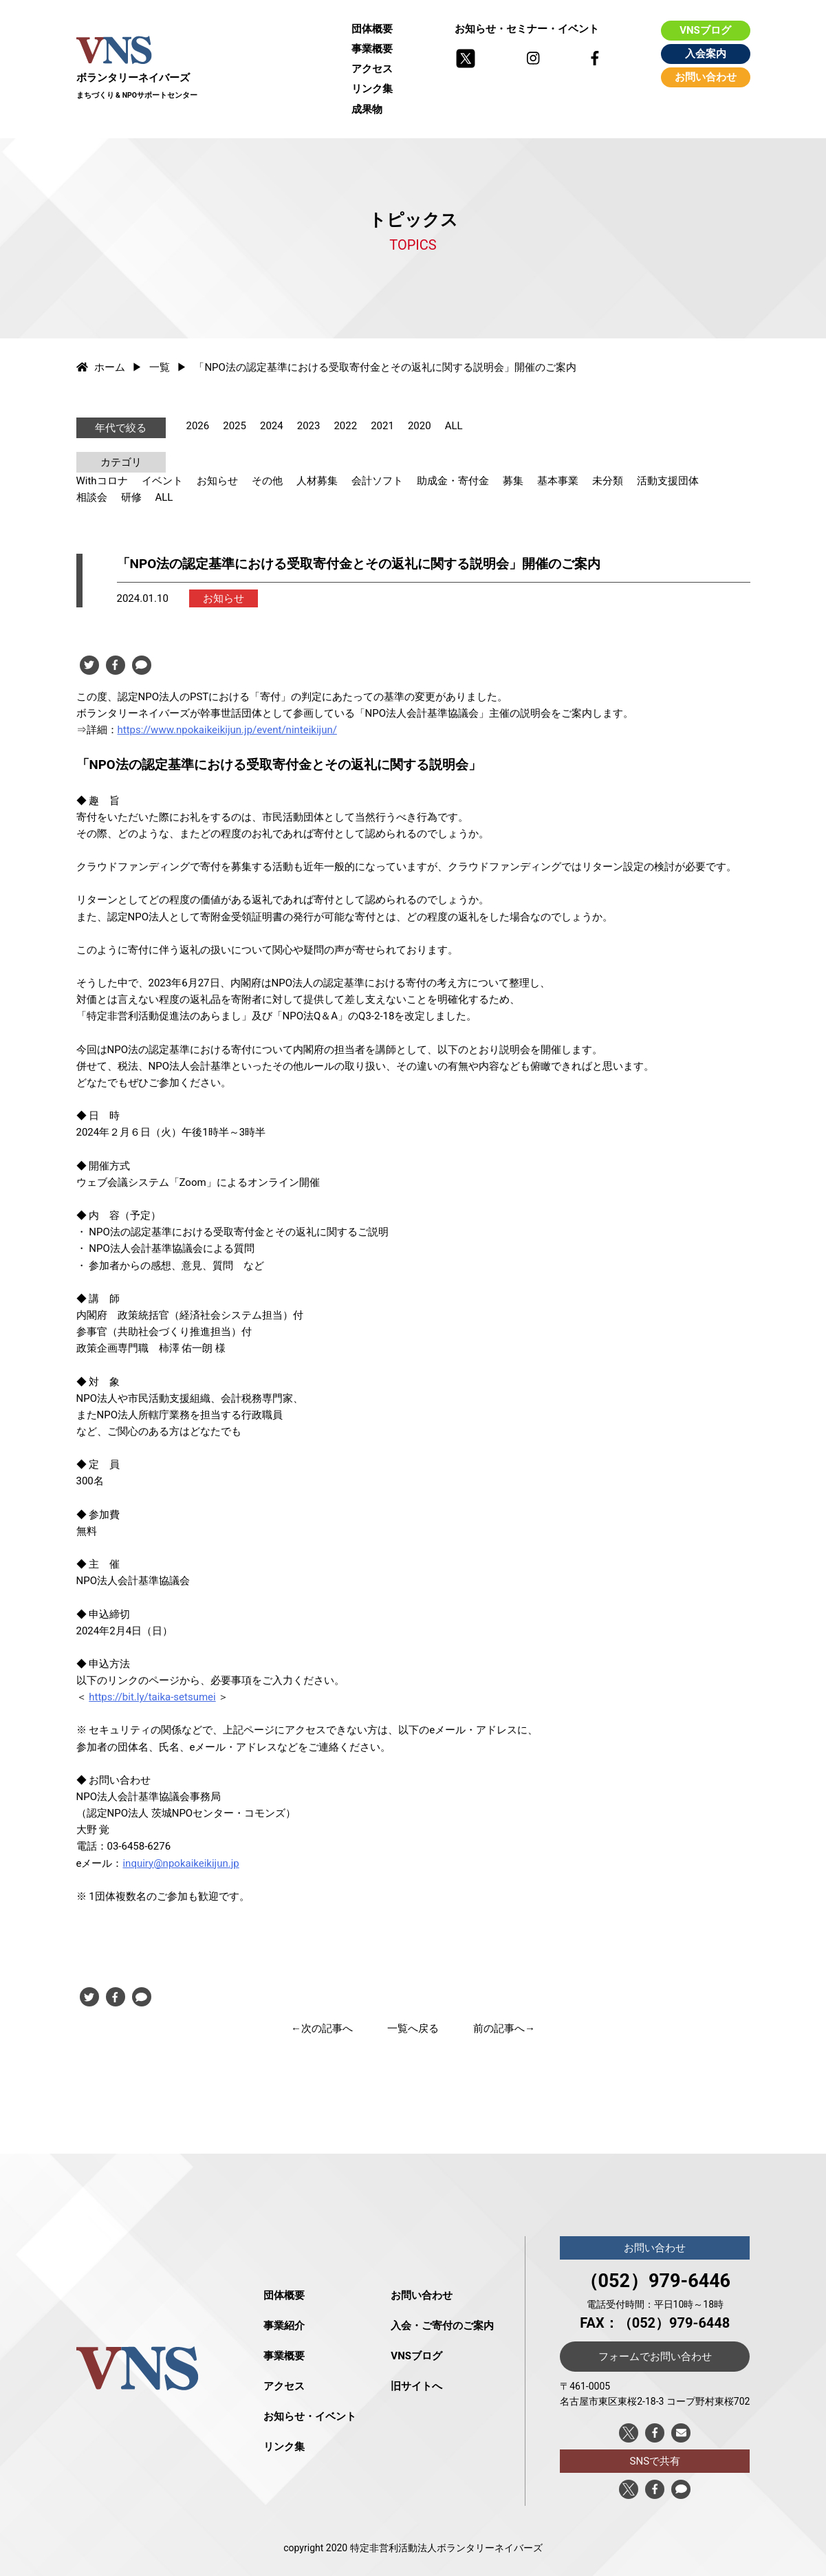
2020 (419, 426)
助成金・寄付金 (453, 481)
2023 (308, 426)
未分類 (607, 481)
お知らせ (217, 481)
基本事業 (557, 481)
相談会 (91, 497)
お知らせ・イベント (309, 2416)
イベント (162, 481)
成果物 (366, 109)
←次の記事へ (322, 2028)
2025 (234, 426)
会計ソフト (377, 481)
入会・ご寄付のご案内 (442, 2325)
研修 (131, 497)
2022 (345, 426)
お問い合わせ (706, 77)
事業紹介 (284, 2325)
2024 (271, 426)
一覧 (159, 367)
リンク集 (372, 89)
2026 (198, 426)
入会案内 (705, 53)
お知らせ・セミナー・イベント (527, 29)
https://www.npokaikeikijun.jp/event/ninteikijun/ (227, 730)
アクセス (372, 69)
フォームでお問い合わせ (655, 2356)
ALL (454, 426)
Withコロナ (102, 481)
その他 (267, 481)
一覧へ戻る (413, 2028)
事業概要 (372, 49)
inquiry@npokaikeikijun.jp (180, 1863)
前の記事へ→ (504, 2028)
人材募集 (317, 481)
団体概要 (372, 29)
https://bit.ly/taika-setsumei (152, 1697)
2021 (382, 426)
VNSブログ (705, 30)
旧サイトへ (416, 2386)
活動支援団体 (668, 481)
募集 (513, 481)
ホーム (101, 367)
